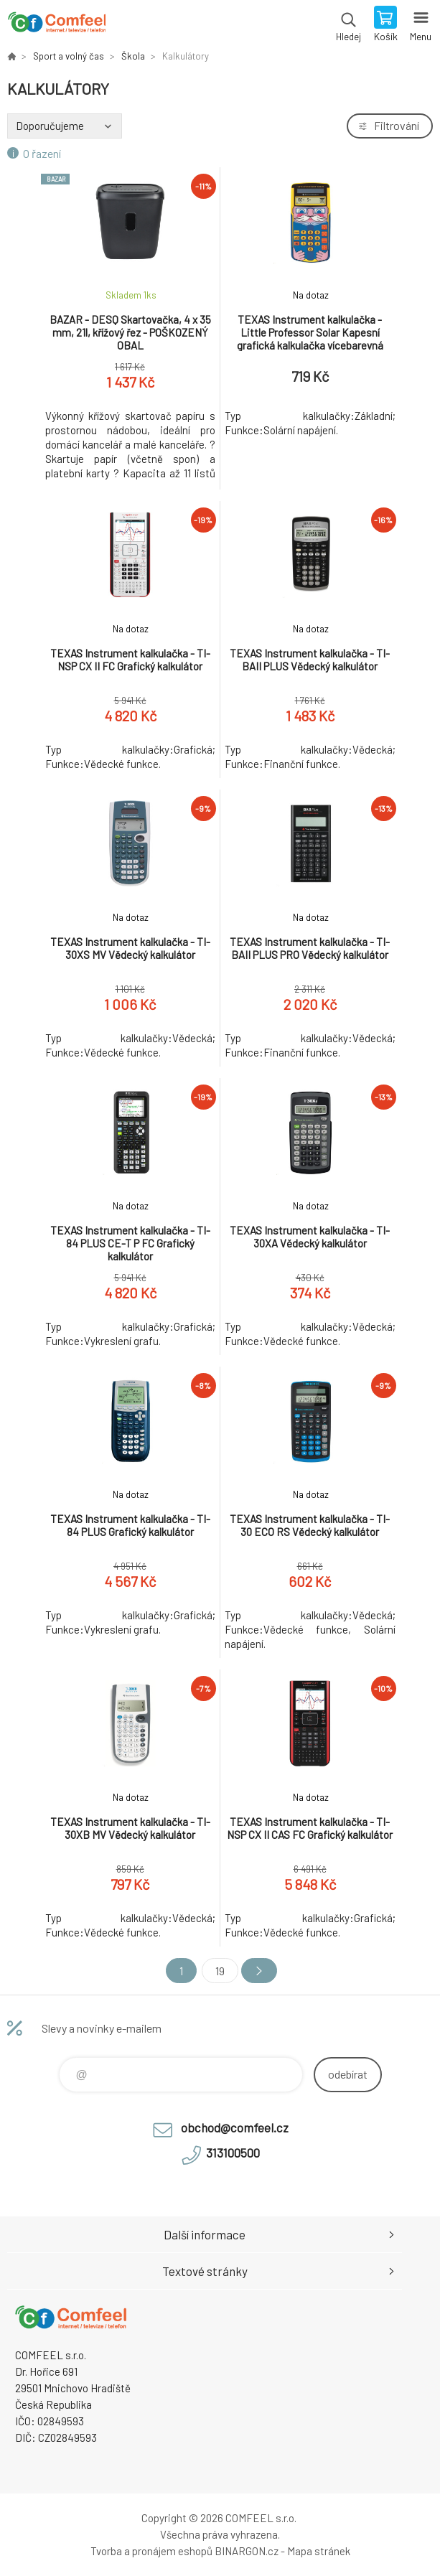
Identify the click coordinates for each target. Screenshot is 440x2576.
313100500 (233, 2152)
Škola (133, 56)
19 (220, 1970)
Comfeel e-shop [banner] (56, 25)
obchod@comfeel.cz (235, 2127)
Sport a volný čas (68, 56)
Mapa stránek (318, 2550)
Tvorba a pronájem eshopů (151, 2550)
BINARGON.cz (246, 2550)
